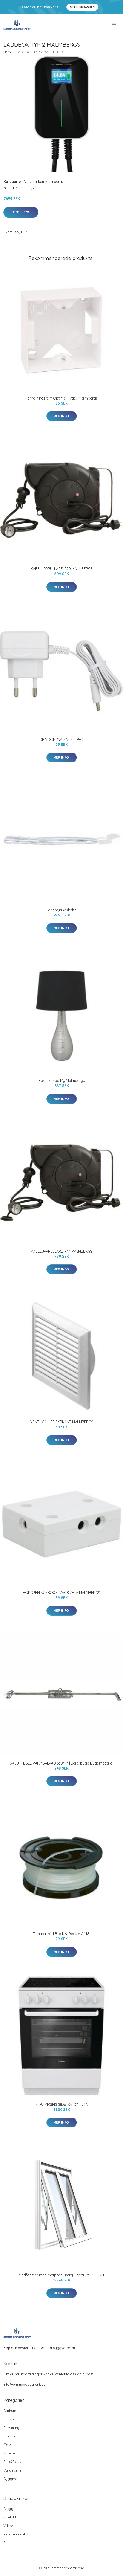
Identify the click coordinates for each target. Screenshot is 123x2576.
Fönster (9, 2419)
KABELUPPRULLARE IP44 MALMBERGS (61, 1251)
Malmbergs (55, 181)
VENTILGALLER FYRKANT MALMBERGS (61, 1422)
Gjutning (10, 2436)
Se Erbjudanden (82, 7)
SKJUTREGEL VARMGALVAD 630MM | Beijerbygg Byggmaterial (61, 1763)
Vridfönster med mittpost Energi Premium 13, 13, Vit (61, 2275)
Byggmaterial (14, 2479)
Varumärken (34, 181)
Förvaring (11, 2427)
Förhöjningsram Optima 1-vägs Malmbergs (61, 398)
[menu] (114, 24)
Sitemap (10, 2543)
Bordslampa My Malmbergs (61, 1080)
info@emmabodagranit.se (24, 2384)
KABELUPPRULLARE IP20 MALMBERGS (62, 568)
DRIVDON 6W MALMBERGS (62, 739)
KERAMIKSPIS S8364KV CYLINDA (61, 2104)
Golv (7, 2445)
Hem (7, 52)
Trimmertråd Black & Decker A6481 (62, 1933)
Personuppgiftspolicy (20, 2534)
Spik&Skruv (12, 2462)
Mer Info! (21, 212)
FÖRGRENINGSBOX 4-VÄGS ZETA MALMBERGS (61, 1592)
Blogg (8, 2508)
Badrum (9, 2410)
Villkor (8, 2526)
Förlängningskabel (61, 910)
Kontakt (9, 2517)
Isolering (10, 2453)
